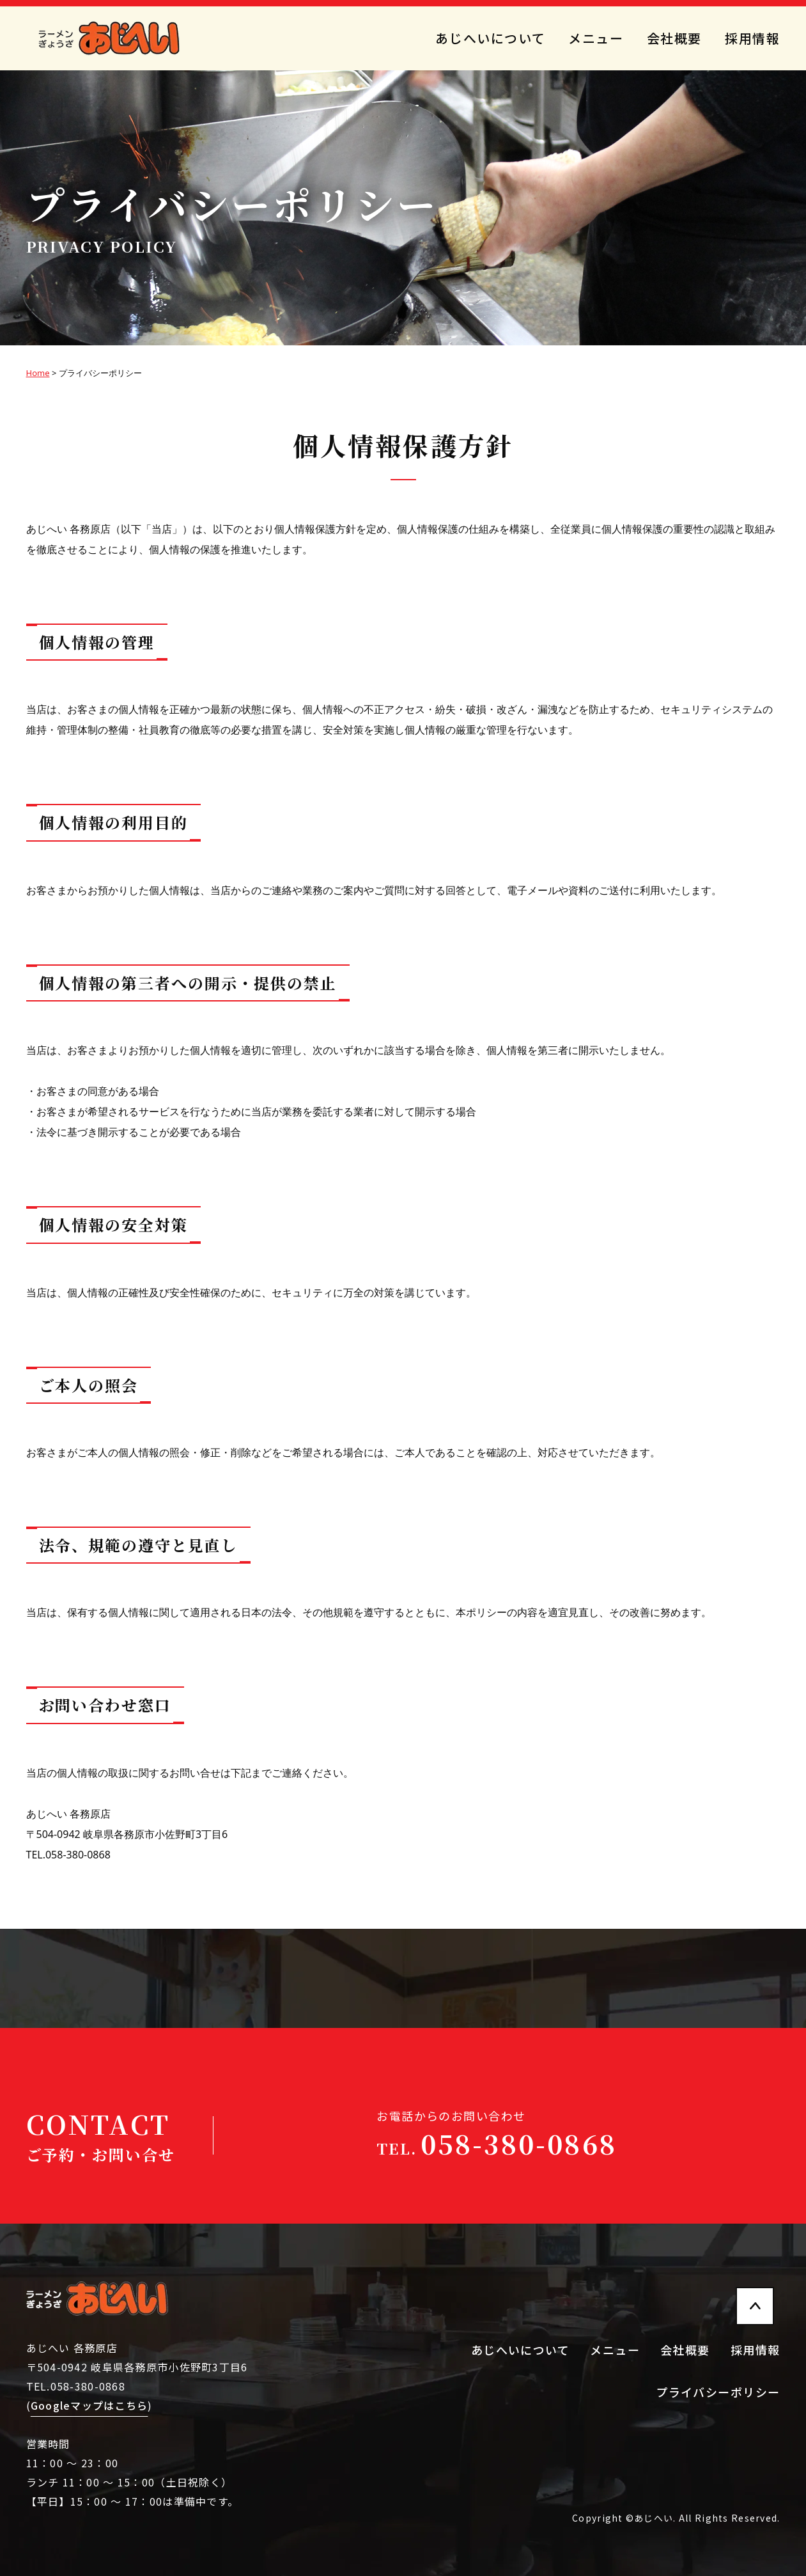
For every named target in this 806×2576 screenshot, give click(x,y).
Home (38, 373)
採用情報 (752, 38)
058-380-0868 (496, 2143)
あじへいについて (490, 38)
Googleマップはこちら (89, 2405)
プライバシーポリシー (718, 2392)
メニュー (595, 38)
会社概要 (674, 38)
